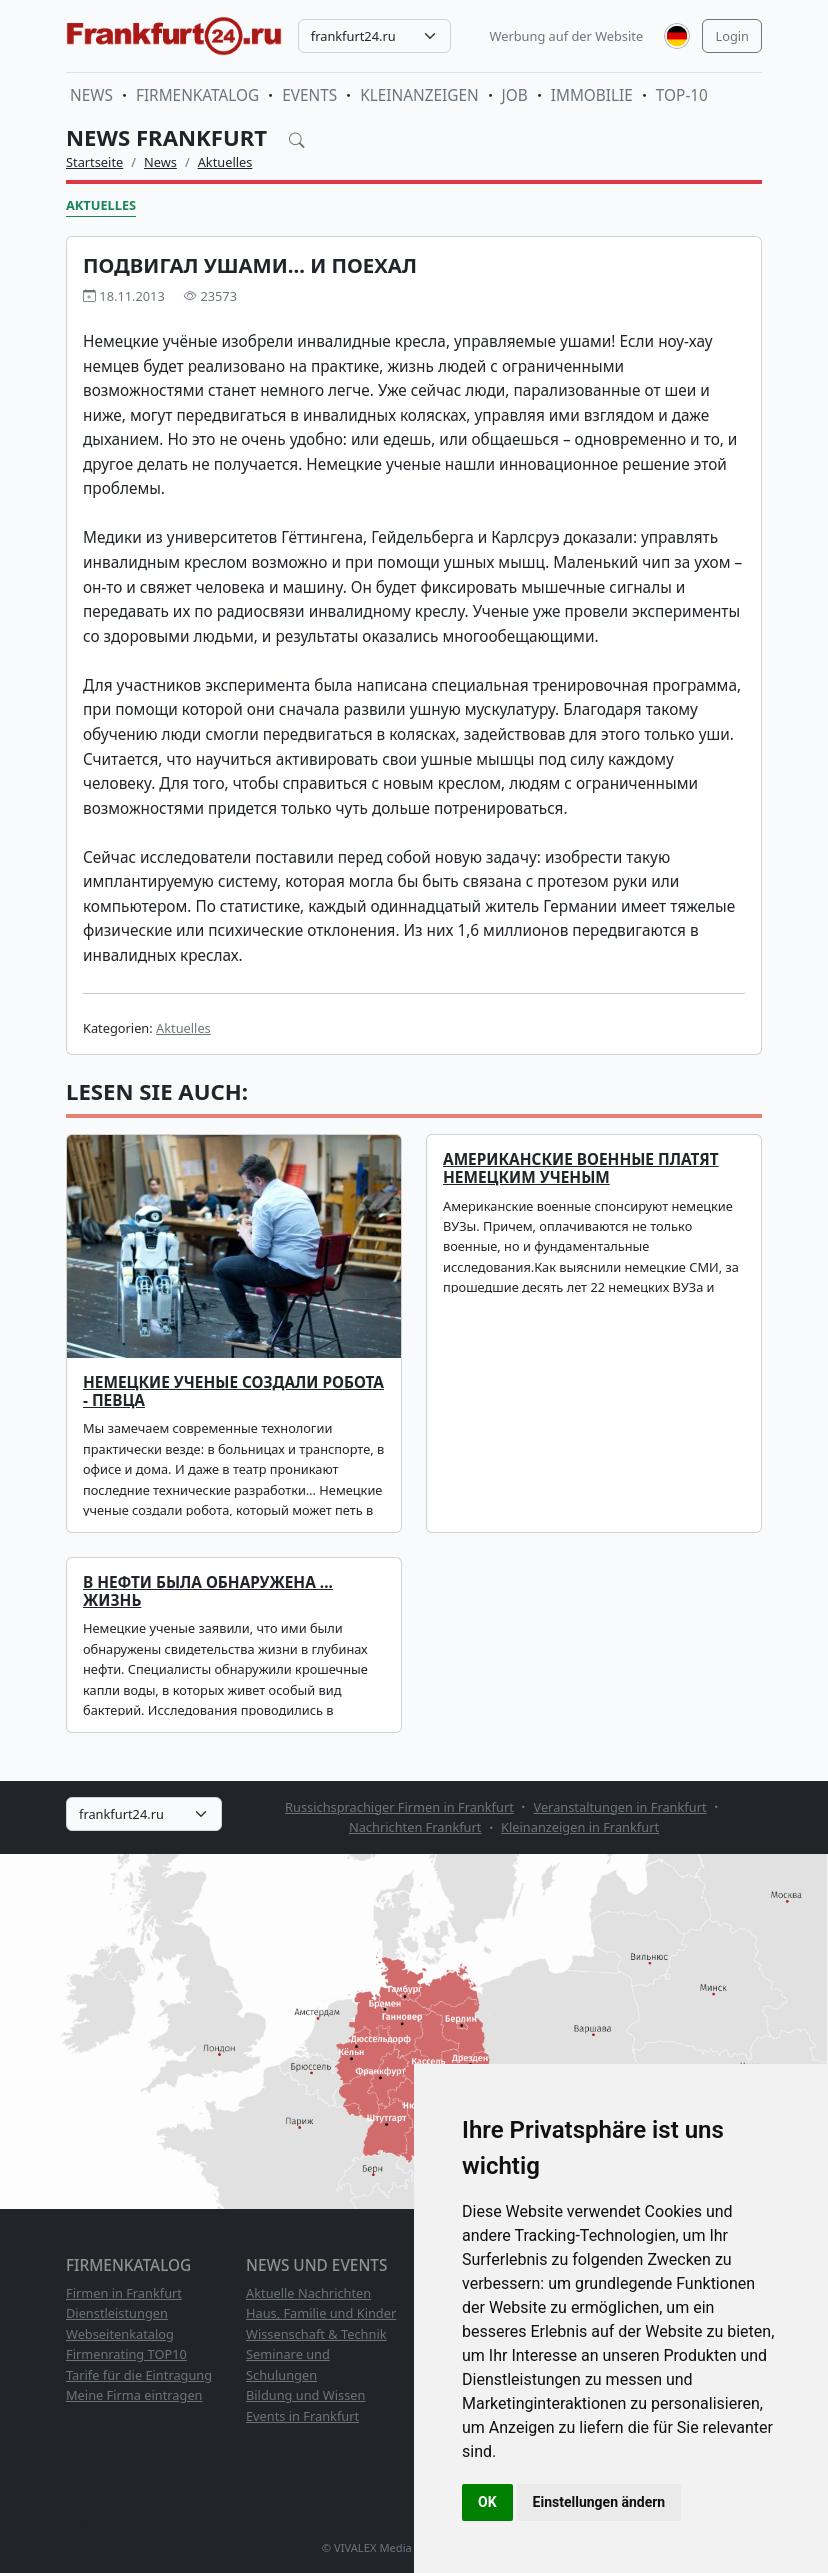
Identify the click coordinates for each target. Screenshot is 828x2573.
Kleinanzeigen (419, 95)
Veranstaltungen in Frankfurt (619, 1807)
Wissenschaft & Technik (316, 2334)
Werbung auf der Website (567, 36)
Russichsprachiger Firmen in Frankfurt (399, 1807)
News (91, 95)
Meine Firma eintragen (134, 2395)
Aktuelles (225, 162)
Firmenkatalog (197, 95)
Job (515, 95)
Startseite (94, 162)
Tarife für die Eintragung (139, 2375)
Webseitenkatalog (120, 2334)
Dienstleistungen (117, 2313)
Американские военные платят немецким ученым (581, 1168)
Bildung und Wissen (305, 2395)
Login (732, 36)
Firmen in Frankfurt (124, 2293)
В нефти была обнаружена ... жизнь (208, 1591)
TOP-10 (682, 95)
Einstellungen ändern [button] (599, 2502)
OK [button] (487, 2502)
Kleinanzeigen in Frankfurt (580, 1827)
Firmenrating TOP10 (126, 2354)
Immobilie (592, 95)
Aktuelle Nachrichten (308, 2293)
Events (309, 95)
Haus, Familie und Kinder (321, 2313)
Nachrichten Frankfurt (415, 1827)
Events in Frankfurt (302, 2416)
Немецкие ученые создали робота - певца (233, 1391)
